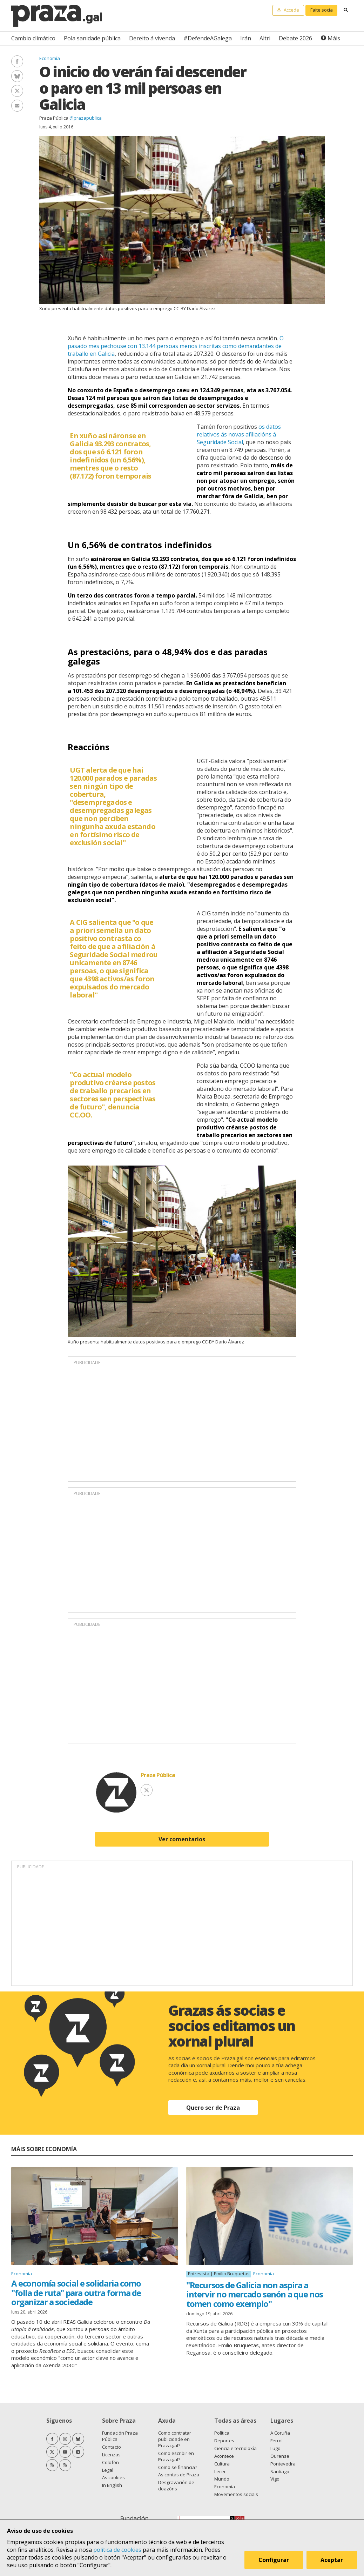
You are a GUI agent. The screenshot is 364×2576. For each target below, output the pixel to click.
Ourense (279, 2456)
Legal (107, 2470)
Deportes (224, 2440)
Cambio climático (33, 38)
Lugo (275, 2448)
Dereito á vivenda (152, 38)
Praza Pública (53, 118)
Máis (334, 38)
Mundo (221, 2479)
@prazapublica (85, 118)
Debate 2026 (295, 38)
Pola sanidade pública (92, 38)
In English (112, 2485)
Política (221, 2433)
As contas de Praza (178, 2474)
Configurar (273, 2560)
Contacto (111, 2447)
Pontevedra (283, 2464)
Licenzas (111, 2454)
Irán (245, 38)
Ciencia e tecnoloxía (235, 2448)
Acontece (224, 2456)
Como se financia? (177, 2467)
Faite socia (321, 10)
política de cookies (117, 2550)
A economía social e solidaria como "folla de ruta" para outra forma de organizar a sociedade (76, 2292)
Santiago (279, 2471)
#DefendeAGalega (207, 38)
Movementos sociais (236, 2494)
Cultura (222, 2464)
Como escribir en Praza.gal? (176, 2456)
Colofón (110, 2462)
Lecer (220, 2471)
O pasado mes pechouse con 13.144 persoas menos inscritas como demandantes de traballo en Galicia (176, 346)
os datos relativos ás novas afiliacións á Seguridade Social (239, 434)
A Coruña (280, 2433)
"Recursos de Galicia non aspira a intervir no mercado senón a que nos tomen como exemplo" (254, 2294)
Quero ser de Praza (213, 2107)
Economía (49, 58)
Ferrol (276, 2440)
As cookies (113, 2477)
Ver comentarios (182, 1839)
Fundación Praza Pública (120, 2436)
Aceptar (332, 2560)
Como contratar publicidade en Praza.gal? (174, 2439)
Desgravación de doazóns (176, 2485)
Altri (264, 38)
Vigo (274, 2479)
